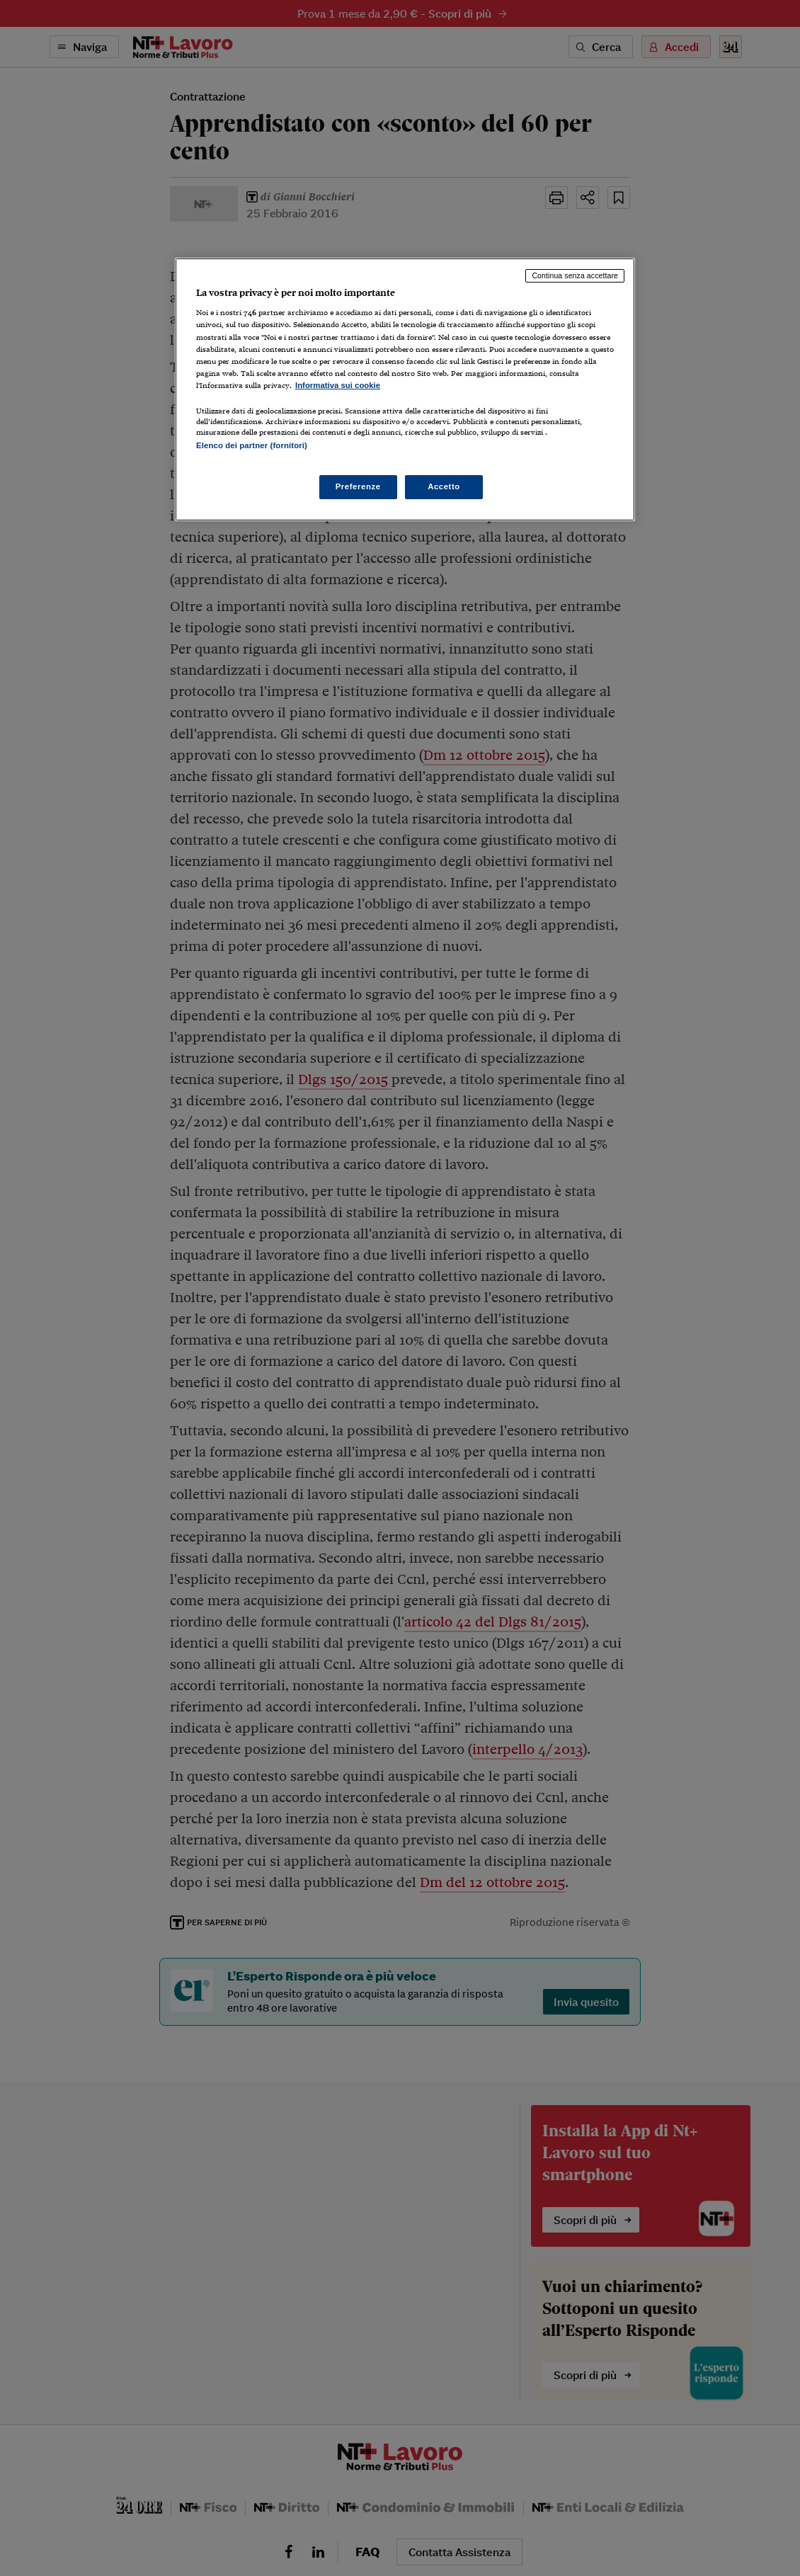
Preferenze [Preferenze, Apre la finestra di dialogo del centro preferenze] (358, 486)
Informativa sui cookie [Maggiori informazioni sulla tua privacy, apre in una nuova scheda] (337, 385)
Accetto (444, 486)
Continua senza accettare (575, 275)
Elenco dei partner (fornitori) (251, 445)
